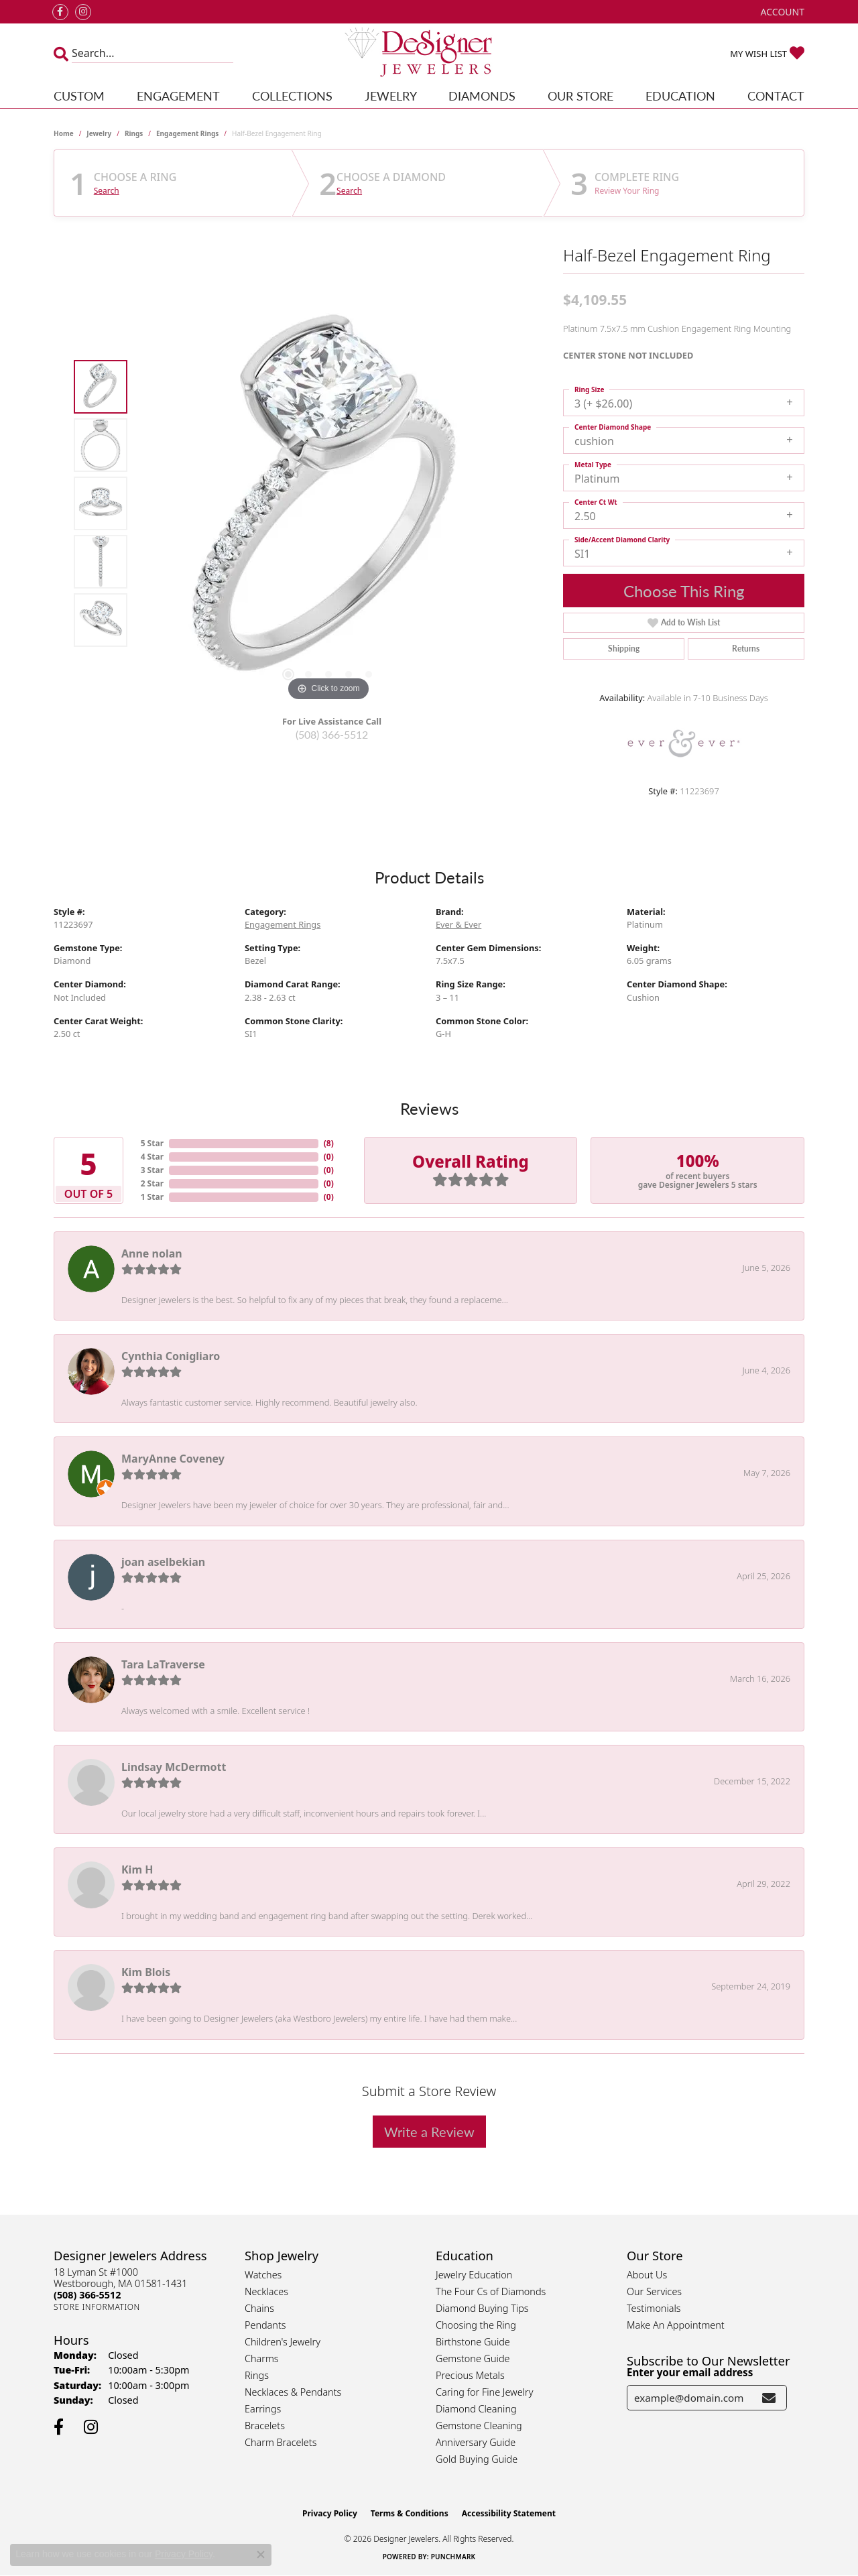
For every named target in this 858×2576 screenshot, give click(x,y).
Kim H (137, 1869)
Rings (134, 133)
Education (680, 95)
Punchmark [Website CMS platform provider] (453, 2556)
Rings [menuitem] (257, 2375)
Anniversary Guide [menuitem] (475, 2442)
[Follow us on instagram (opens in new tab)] (83, 12)
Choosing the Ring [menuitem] (476, 2325)
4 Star (152, 1156)
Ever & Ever (458, 924)
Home (64, 133)
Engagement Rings (187, 133)
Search (106, 191)
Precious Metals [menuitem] (470, 2375)
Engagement (178, 95)
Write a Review (429, 2131)
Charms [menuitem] (262, 2358)
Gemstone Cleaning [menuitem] (479, 2425)
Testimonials (654, 2308)
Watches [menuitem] (263, 2274)
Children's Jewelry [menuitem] (282, 2341)
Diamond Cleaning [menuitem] (476, 2408)
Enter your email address (690, 2372)
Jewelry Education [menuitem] (474, 2274)
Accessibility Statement (509, 2513)
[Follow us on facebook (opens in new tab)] (60, 12)
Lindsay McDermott (173, 1767)
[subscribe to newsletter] (768, 2398)
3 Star (152, 1170)
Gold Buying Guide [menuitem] (476, 2459)
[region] (328, 503)
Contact (775, 95)
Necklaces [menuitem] (266, 2291)
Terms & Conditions (409, 2513)
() (329, 1143)
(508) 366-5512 (332, 734)
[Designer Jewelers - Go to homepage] (429, 53)
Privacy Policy (329, 2513)
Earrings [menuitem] (263, 2408)
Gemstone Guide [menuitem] (472, 2358)
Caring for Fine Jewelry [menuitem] (484, 2392)
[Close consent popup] (261, 2555)
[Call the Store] (87, 2294)
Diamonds (481, 95)
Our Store (580, 95)
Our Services (654, 2291)
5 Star (152, 1143)
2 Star (152, 1183)
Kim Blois (145, 1972)
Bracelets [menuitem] (265, 2425)
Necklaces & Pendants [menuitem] (293, 2392)
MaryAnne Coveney (173, 1458)
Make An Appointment (676, 2325)
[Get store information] (97, 2307)
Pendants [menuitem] (265, 2325)
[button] (781, 11)
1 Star (152, 1197)
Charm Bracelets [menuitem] (280, 2442)
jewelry (98, 133)
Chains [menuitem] (259, 2308)
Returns (745, 648)
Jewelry (391, 95)
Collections (292, 95)
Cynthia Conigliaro (170, 1356)
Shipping (623, 648)
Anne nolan (151, 1253)
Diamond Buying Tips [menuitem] (482, 2308)
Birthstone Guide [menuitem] (473, 2341)
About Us (647, 2274)
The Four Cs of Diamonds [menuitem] (491, 2291)
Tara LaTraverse (163, 1664)
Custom (79, 95)
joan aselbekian (163, 1561)
